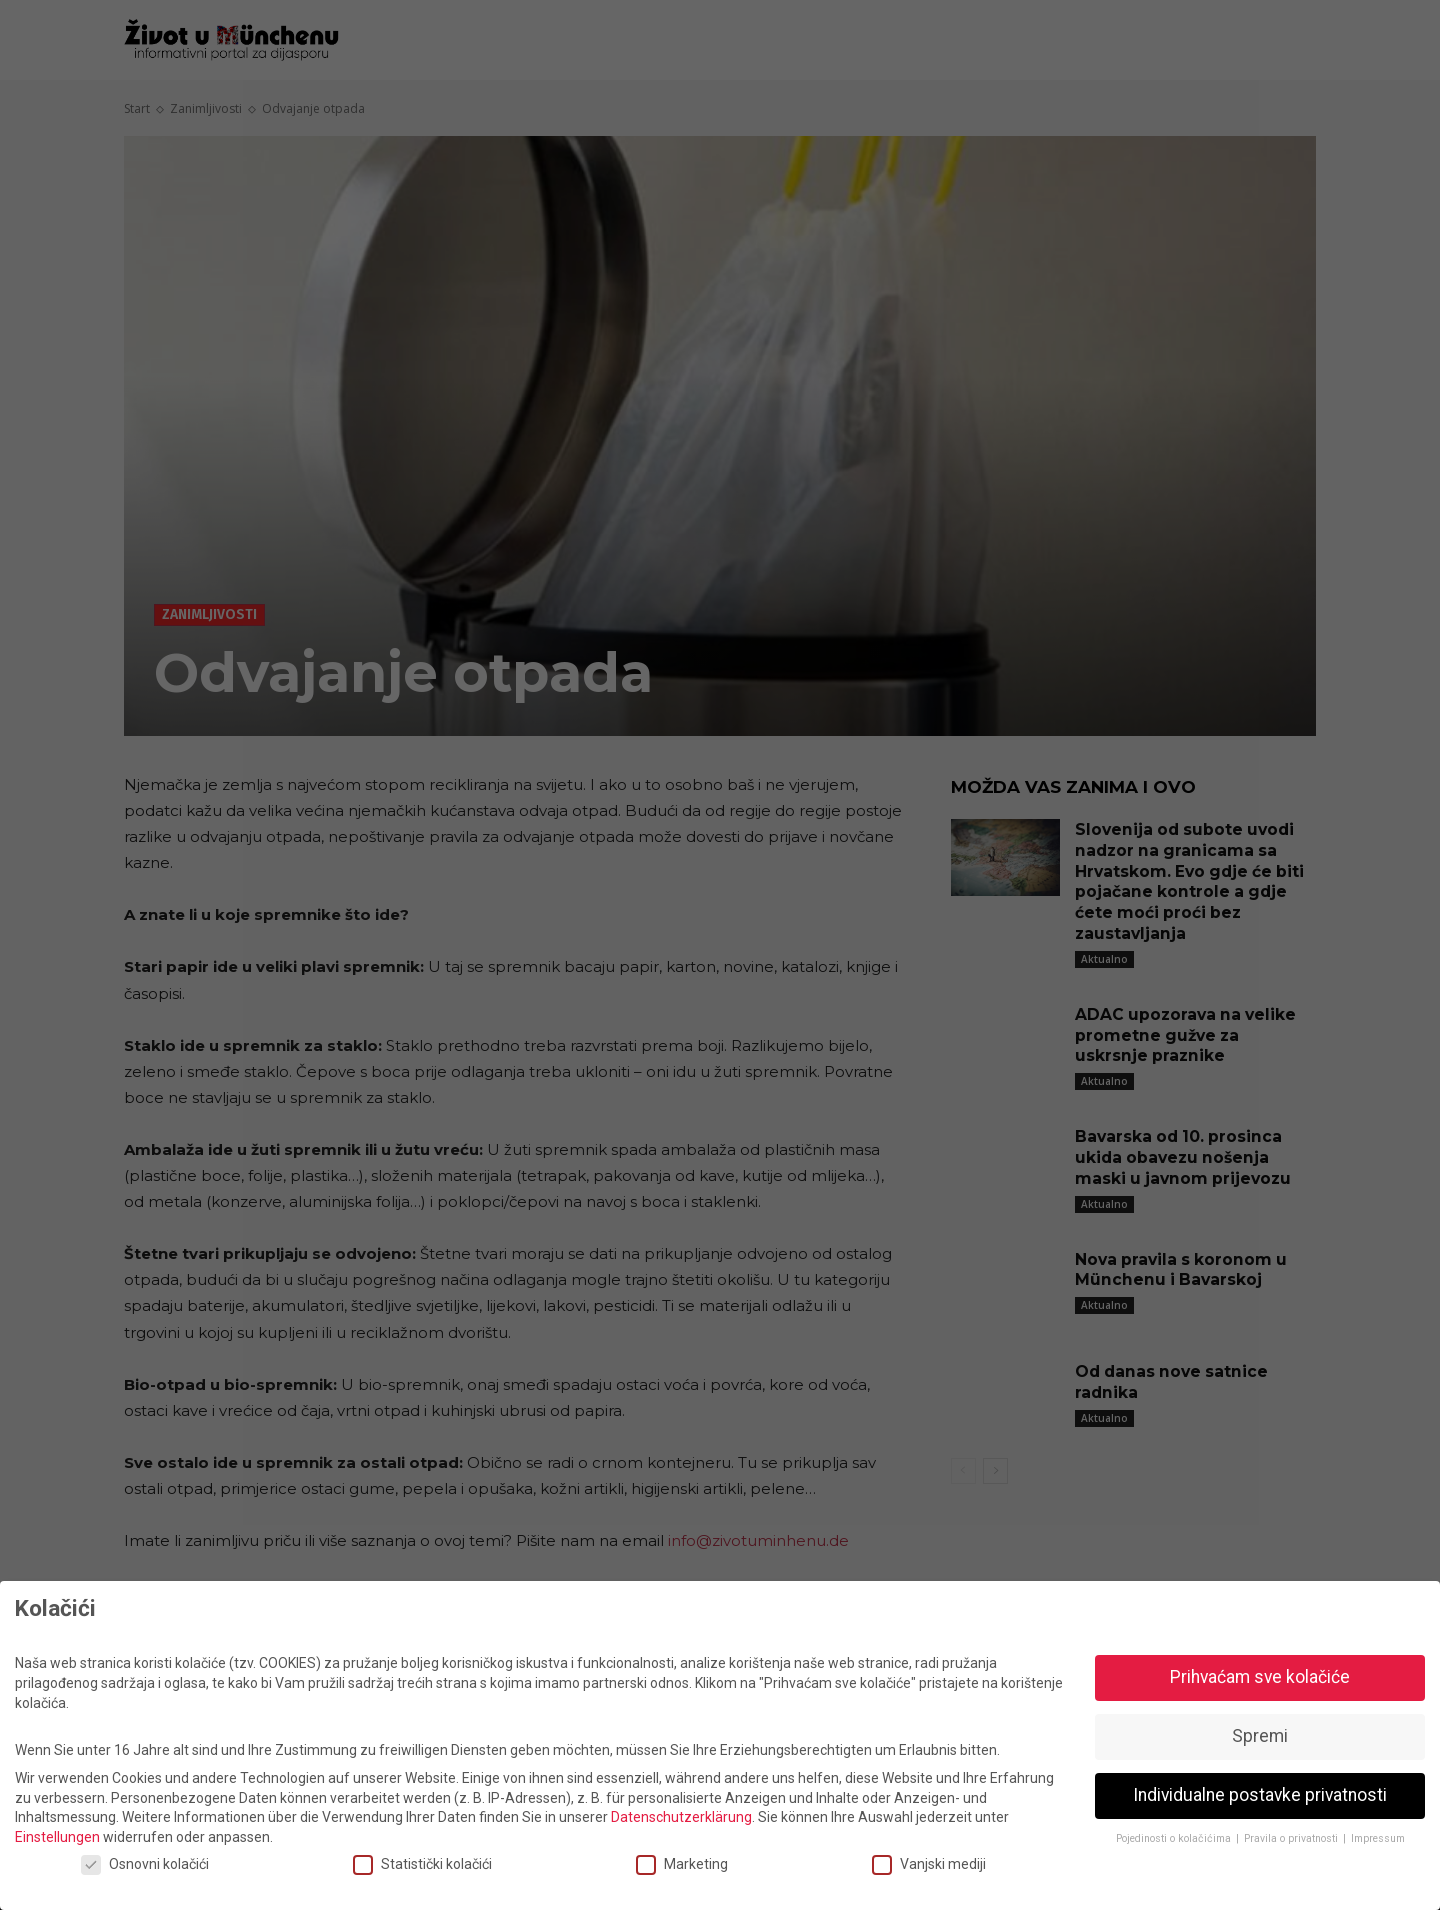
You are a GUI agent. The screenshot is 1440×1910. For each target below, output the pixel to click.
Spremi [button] (1260, 1736)
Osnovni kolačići (145, 1864)
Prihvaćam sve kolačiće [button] (1260, 1677)
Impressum (1378, 1838)
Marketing (682, 1864)
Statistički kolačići (422, 1864)
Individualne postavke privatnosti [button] (1260, 1795)
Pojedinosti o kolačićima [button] (1175, 1838)
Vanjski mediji (929, 1864)
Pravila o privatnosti (1292, 1838)
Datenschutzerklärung (681, 1817)
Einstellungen (57, 1837)
